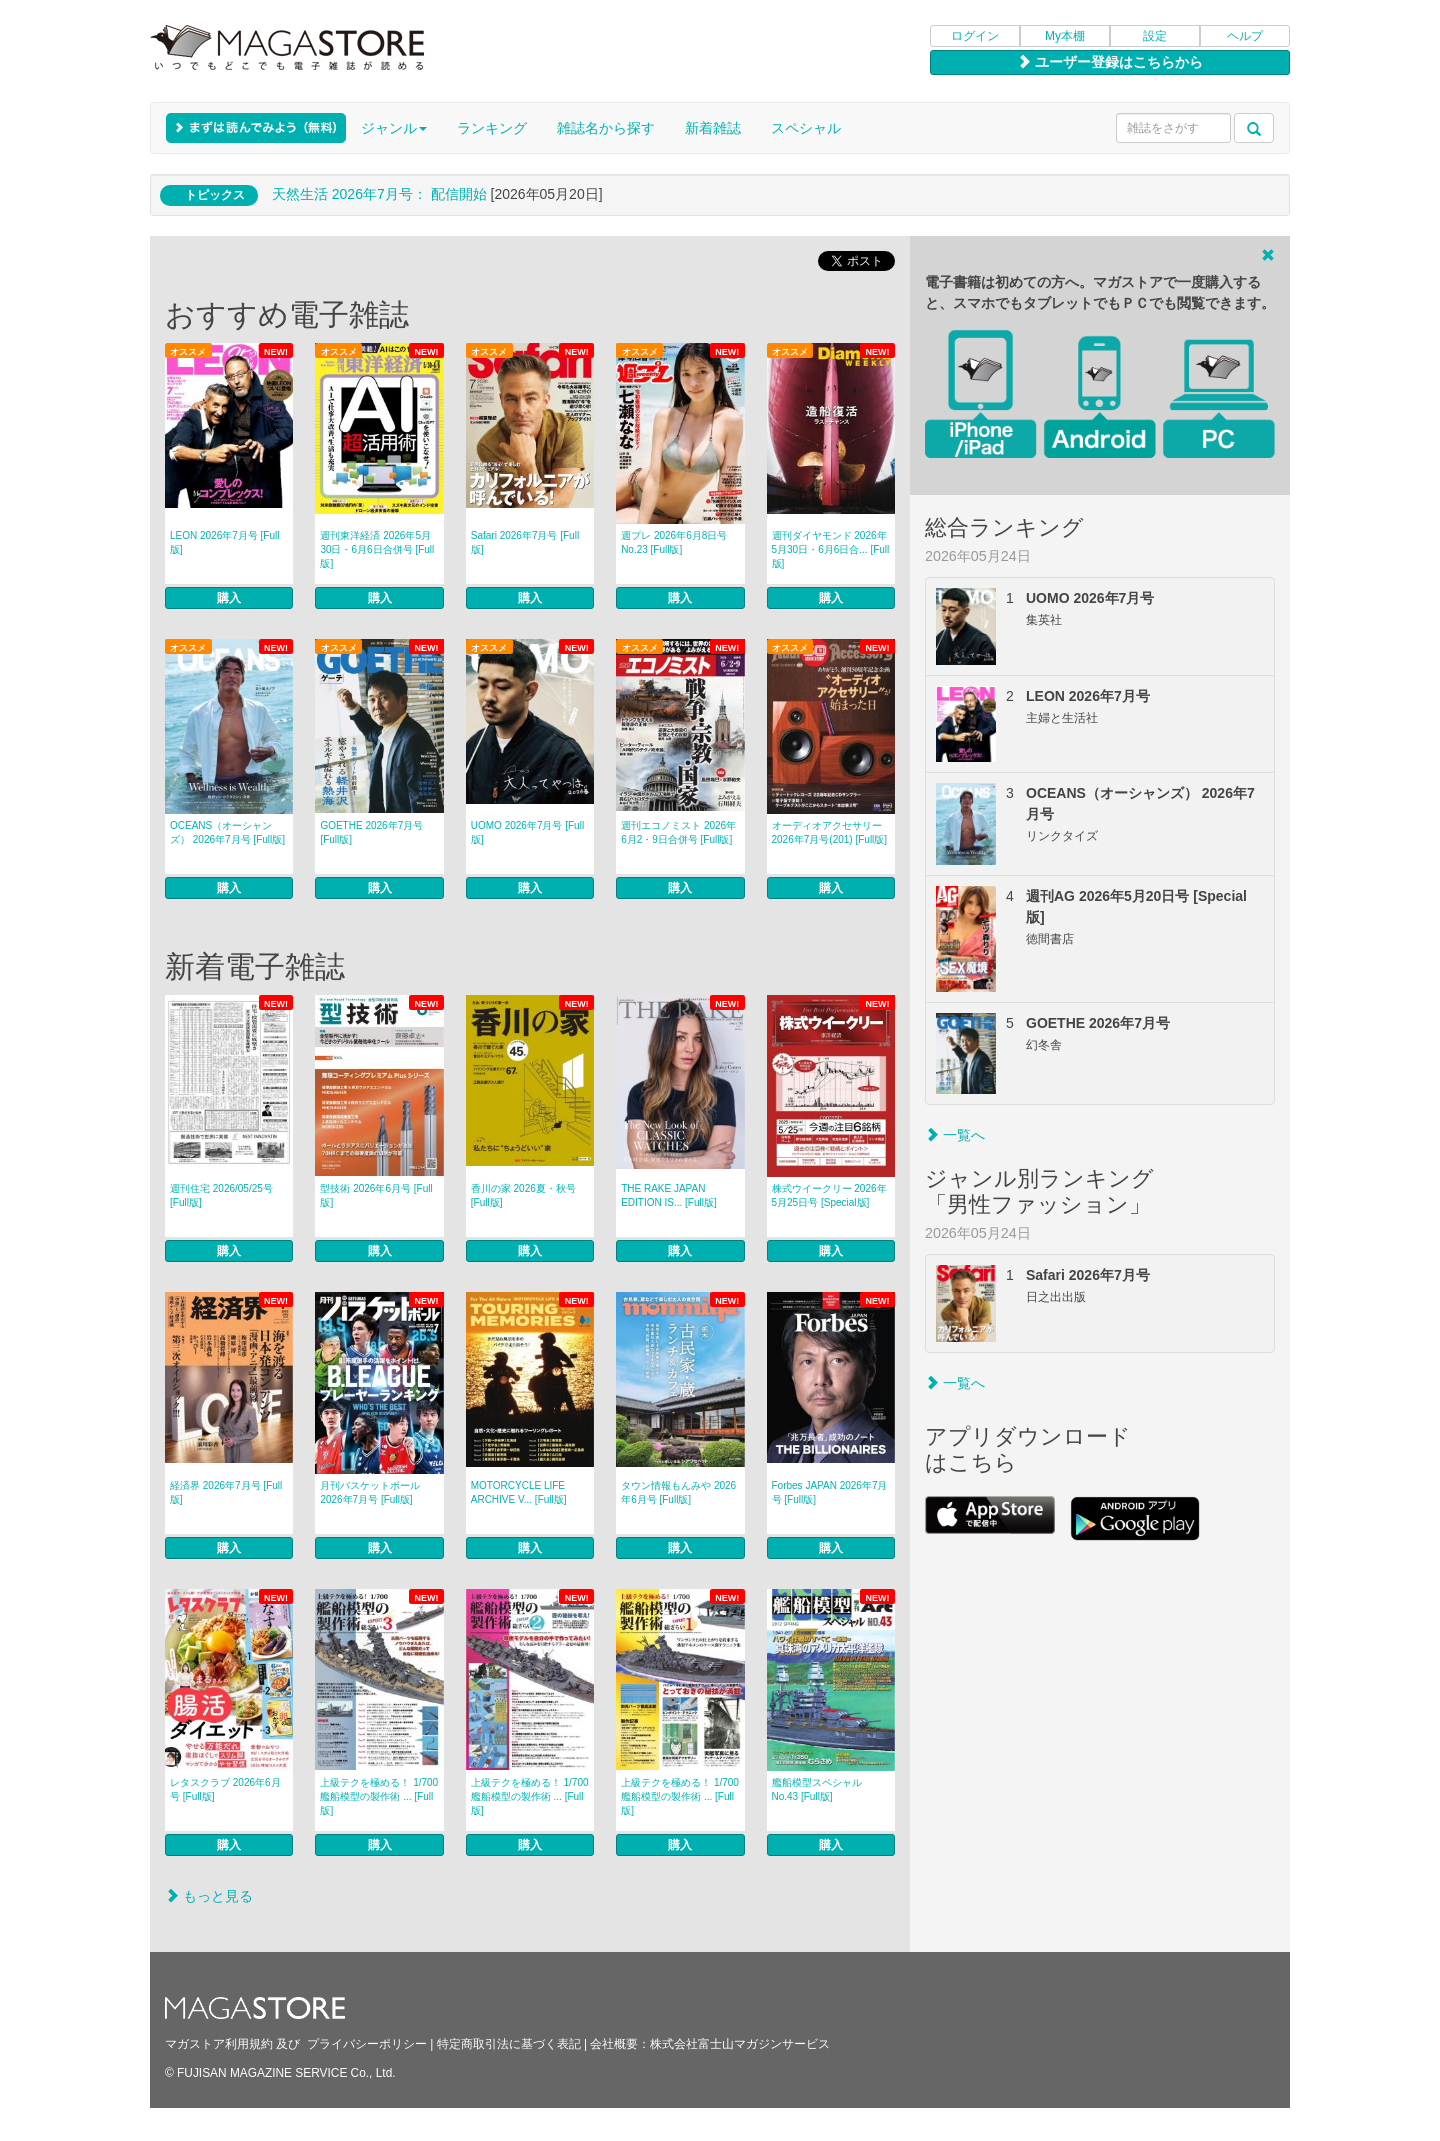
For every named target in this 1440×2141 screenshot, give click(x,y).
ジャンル (394, 128)
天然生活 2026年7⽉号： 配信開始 (379, 194)
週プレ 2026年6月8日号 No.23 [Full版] (674, 542)
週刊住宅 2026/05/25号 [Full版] (221, 1195)
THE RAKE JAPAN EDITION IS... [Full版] (669, 1195)
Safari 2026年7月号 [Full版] (525, 542)
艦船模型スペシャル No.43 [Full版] (817, 1789)
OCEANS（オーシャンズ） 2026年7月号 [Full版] (227, 832)
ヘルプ (1245, 36)
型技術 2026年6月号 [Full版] (376, 1195)
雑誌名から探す (606, 128)
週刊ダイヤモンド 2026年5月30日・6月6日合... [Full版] (831, 549)
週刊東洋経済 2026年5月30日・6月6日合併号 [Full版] (377, 549)
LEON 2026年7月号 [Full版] (225, 542)
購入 (229, 598)
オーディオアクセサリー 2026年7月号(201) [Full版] (830, 832)
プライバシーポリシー (367, 2044)
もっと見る (209, 1896)
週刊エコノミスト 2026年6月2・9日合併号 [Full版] (678, 832)
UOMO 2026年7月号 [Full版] (527, 832)
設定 (1155, 36)
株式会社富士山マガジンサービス (740, 2044)
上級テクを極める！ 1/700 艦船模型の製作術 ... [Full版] (379, 1796)
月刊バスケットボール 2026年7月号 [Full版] (370, 1492)
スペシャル (806, 128)
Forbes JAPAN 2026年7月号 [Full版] (830, 1492)
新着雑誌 (713, 128)
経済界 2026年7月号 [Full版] (226, 1492)
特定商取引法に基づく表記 (509, 2044)
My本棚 (1065, 36)
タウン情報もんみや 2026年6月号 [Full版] (678, 1492)
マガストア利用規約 (219, 2044)
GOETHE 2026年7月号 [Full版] (371, 832)
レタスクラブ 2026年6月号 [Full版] (225, 1789)
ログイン (975, 36)
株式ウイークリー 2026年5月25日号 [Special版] (829, 1195)
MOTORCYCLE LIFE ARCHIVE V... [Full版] (519, 1492)
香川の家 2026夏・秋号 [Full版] (523, 1195)
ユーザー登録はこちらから (1110, 62)
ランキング (492, 128)
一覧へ (955, 1135)
